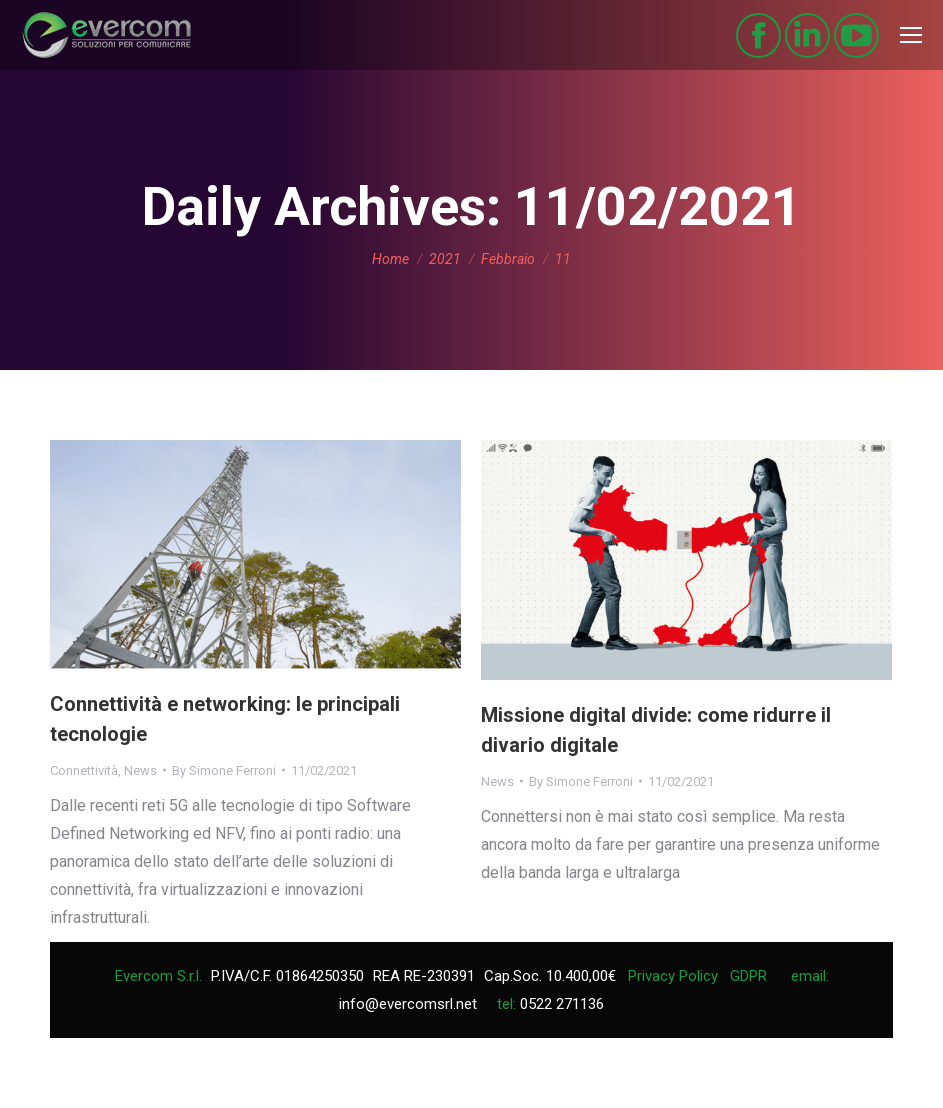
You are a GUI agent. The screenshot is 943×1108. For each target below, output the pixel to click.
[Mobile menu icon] (911, 35)
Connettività (84, 770)
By (224, 770)
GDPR (748, 976)
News (140, 770)
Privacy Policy (673, 976)
